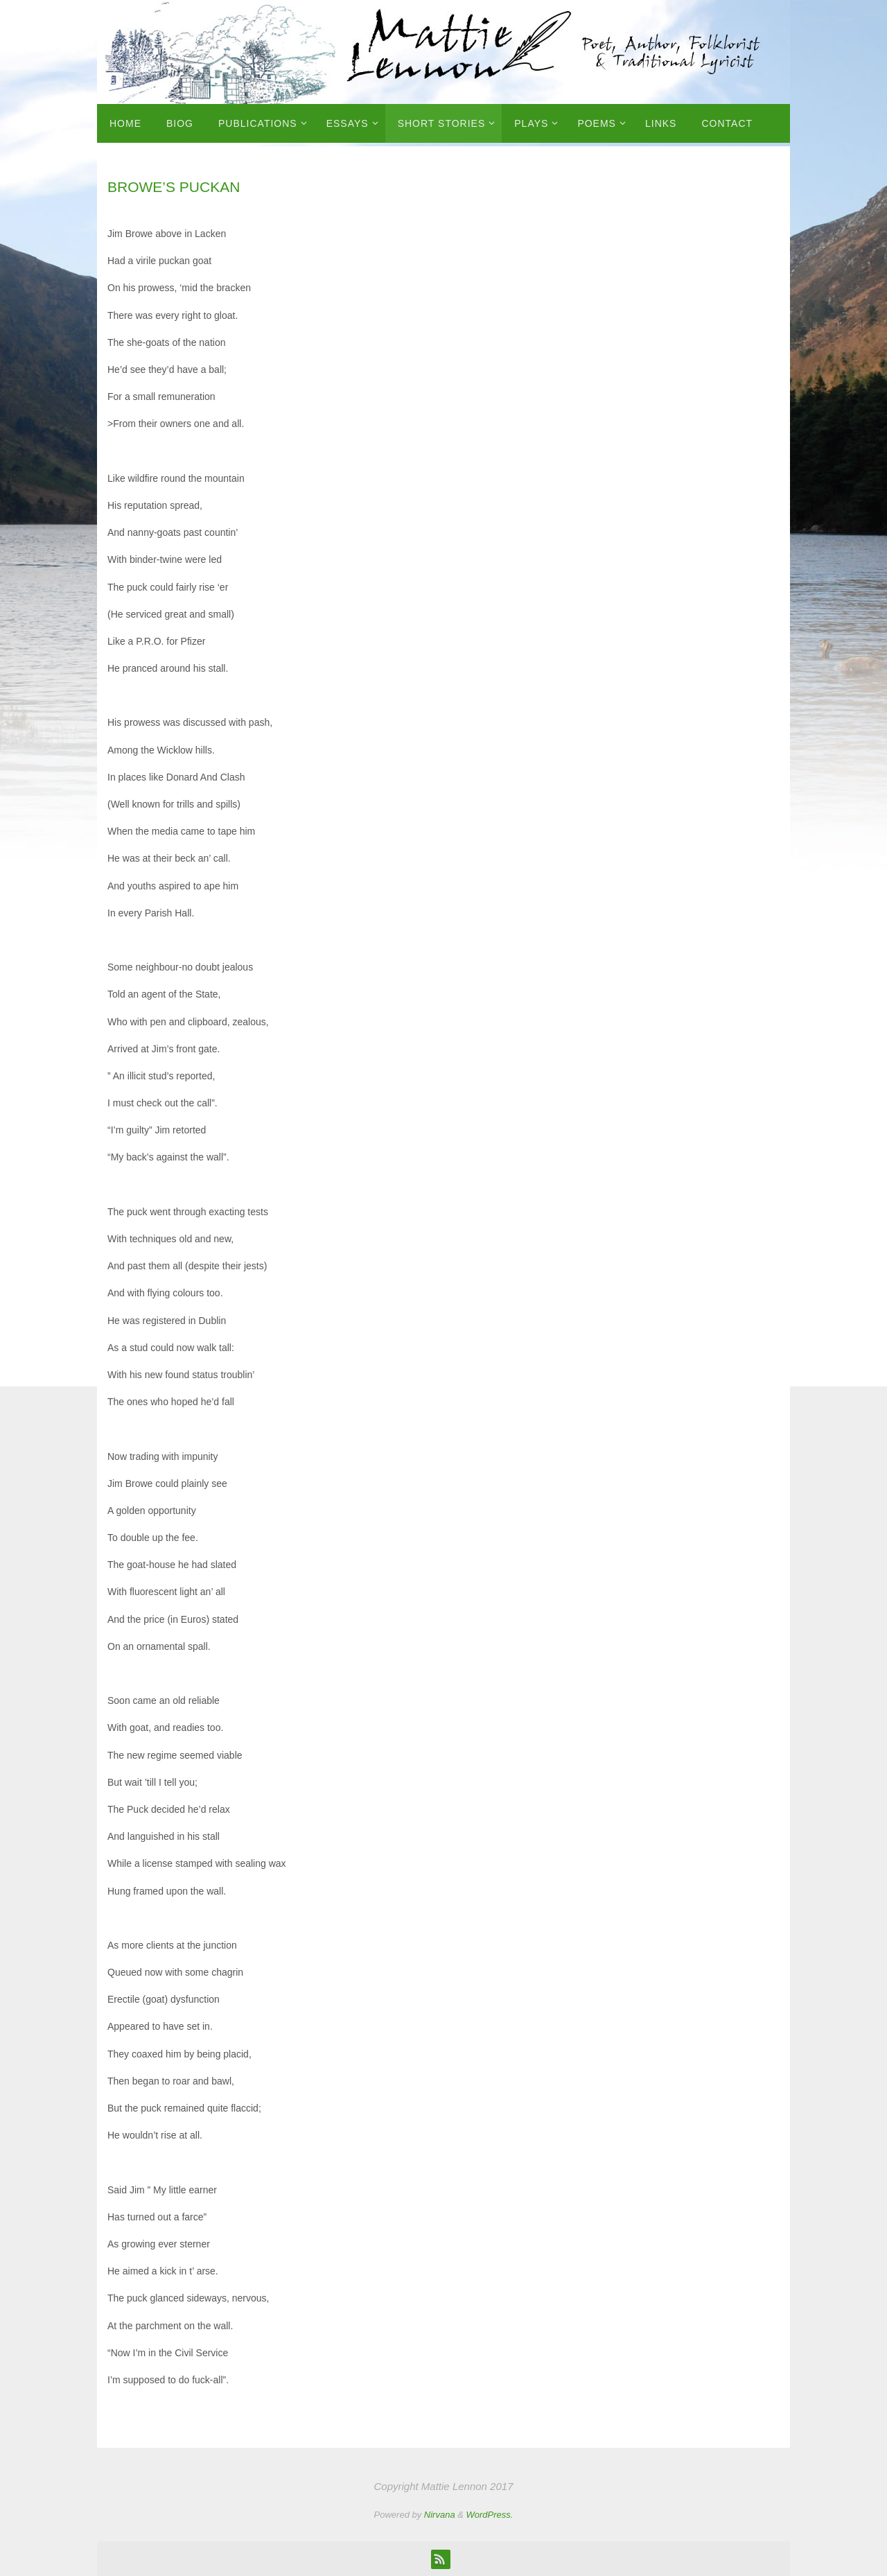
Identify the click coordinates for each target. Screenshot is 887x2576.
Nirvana (439, 2514)
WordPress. (489, 2514)
